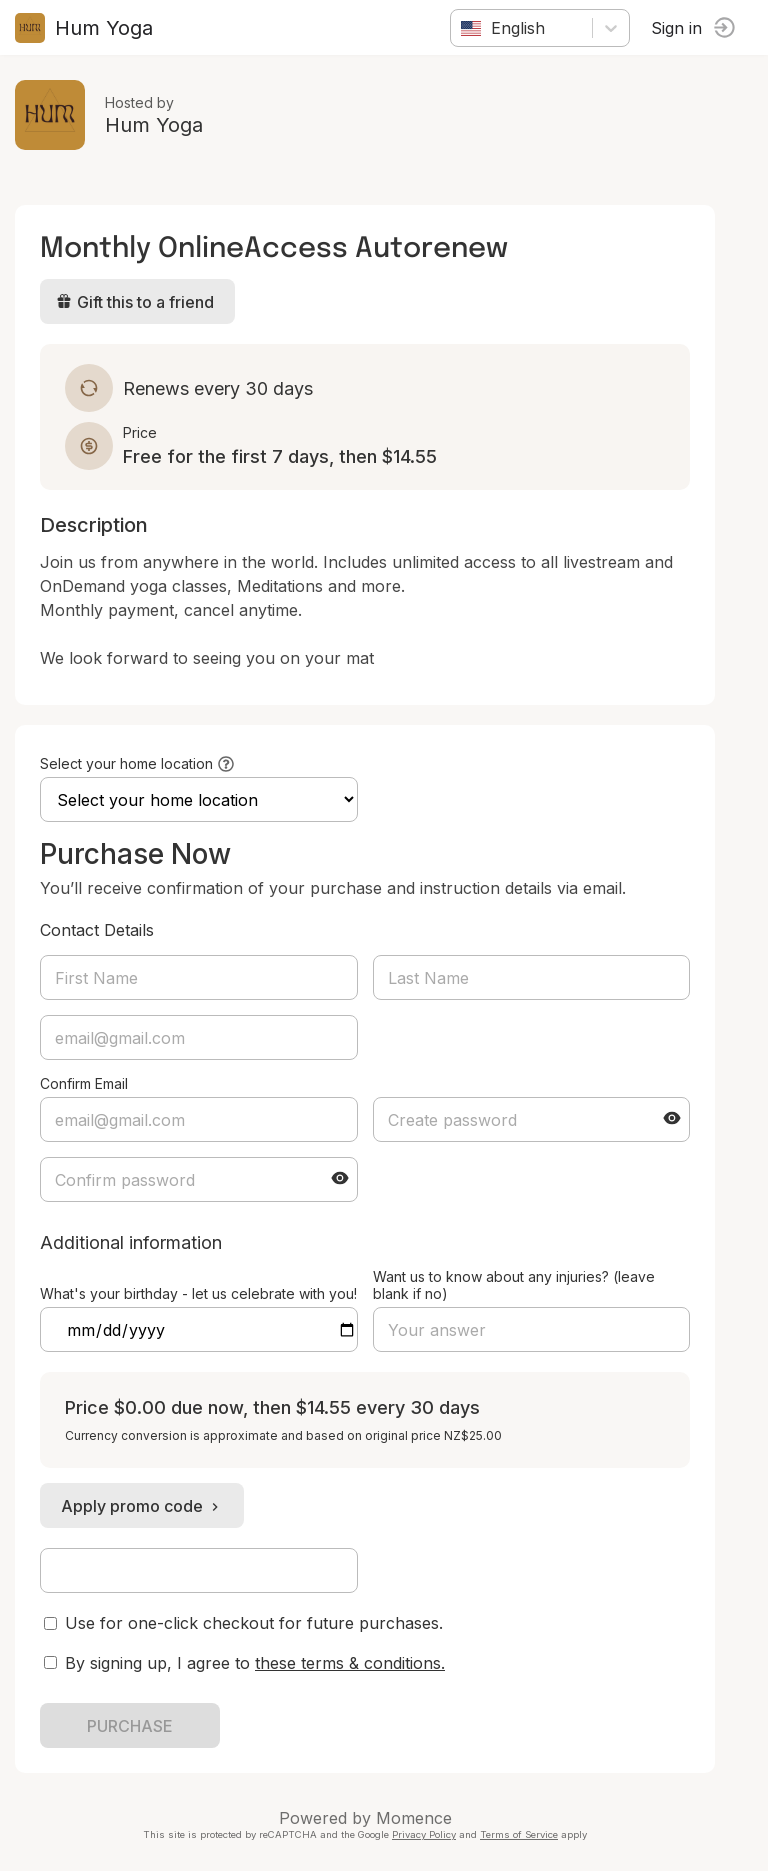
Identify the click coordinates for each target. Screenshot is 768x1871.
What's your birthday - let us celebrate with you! (198, 1293)
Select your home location (126, 763)
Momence (414, 1818)
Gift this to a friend (135, 302)
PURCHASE (130, 1726)
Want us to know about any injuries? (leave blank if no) (514, 1285)
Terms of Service (519, 1834)
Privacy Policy (424, 1834)
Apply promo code (142, 1506)
